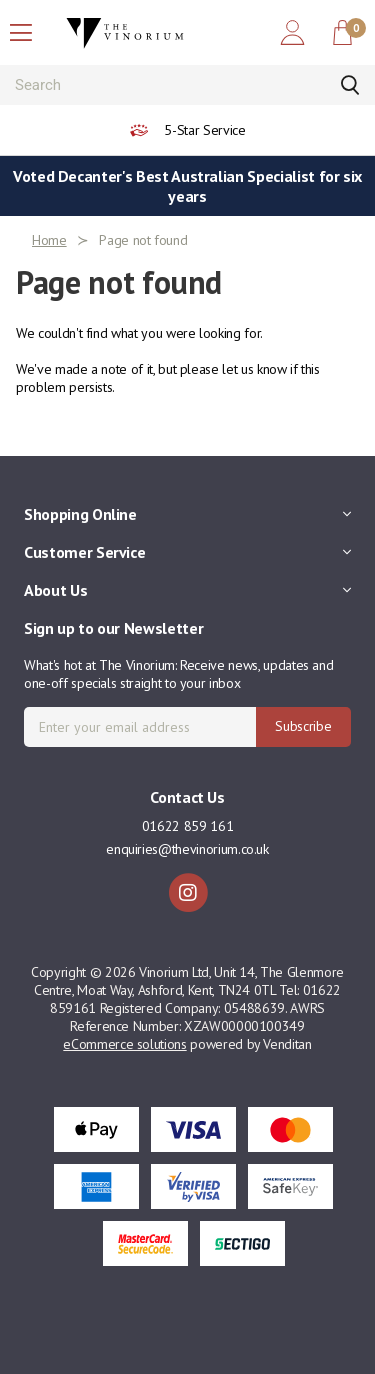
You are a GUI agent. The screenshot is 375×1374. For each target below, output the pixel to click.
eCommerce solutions (124, 1044)
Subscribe (303, 726)
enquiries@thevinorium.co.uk (187, 849)
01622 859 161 (187, 826)
